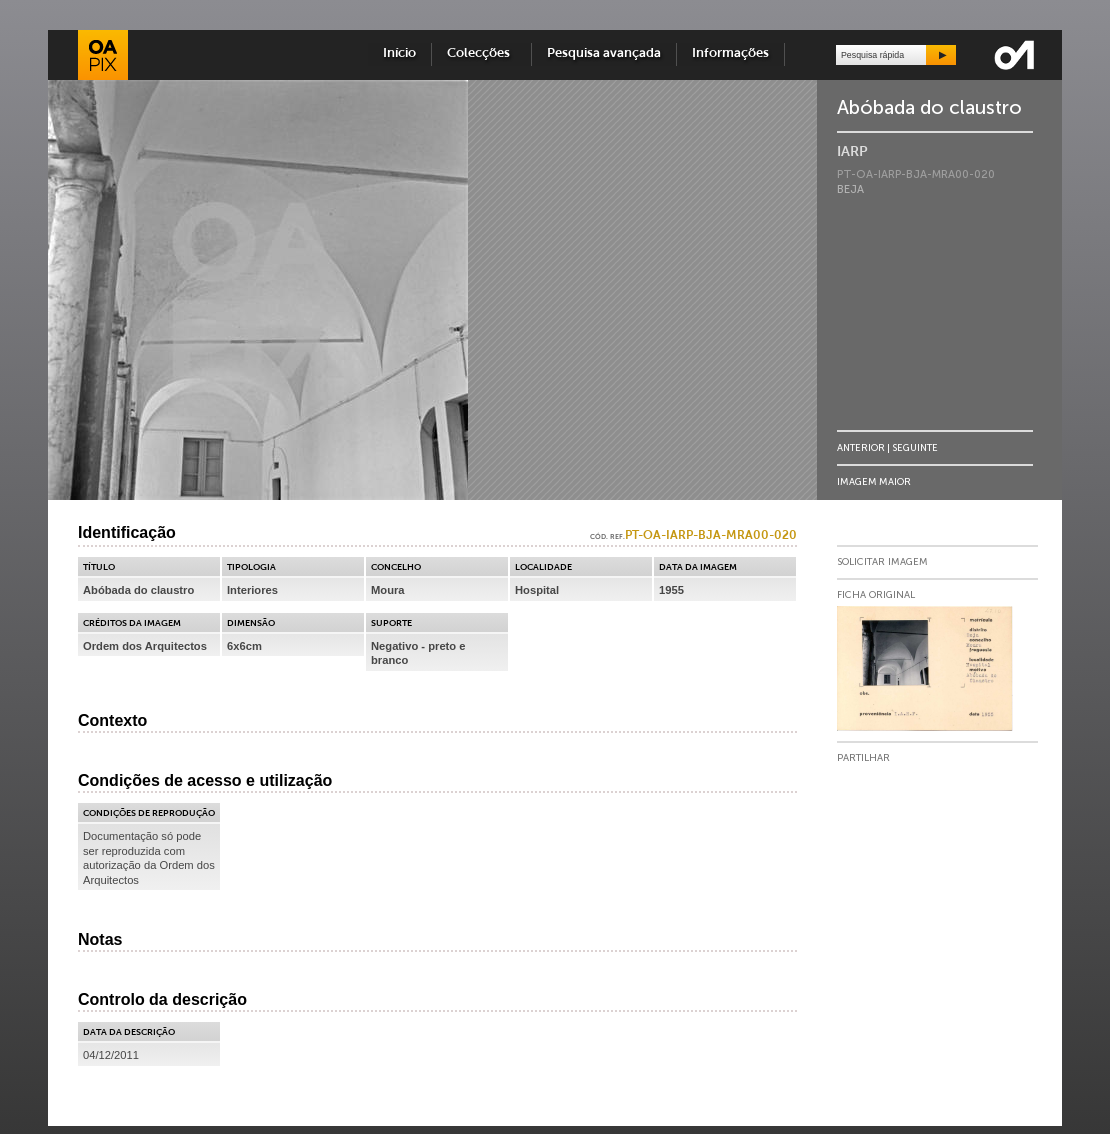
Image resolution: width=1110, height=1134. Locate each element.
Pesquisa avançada (604, 53)
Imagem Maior (874, 481)
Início (399, 53)
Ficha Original (876, 595)
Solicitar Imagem (882, 562)
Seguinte (915, 447)
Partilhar (863, 758)
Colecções (481, 53)
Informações (730, 53)
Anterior (861, 447)
